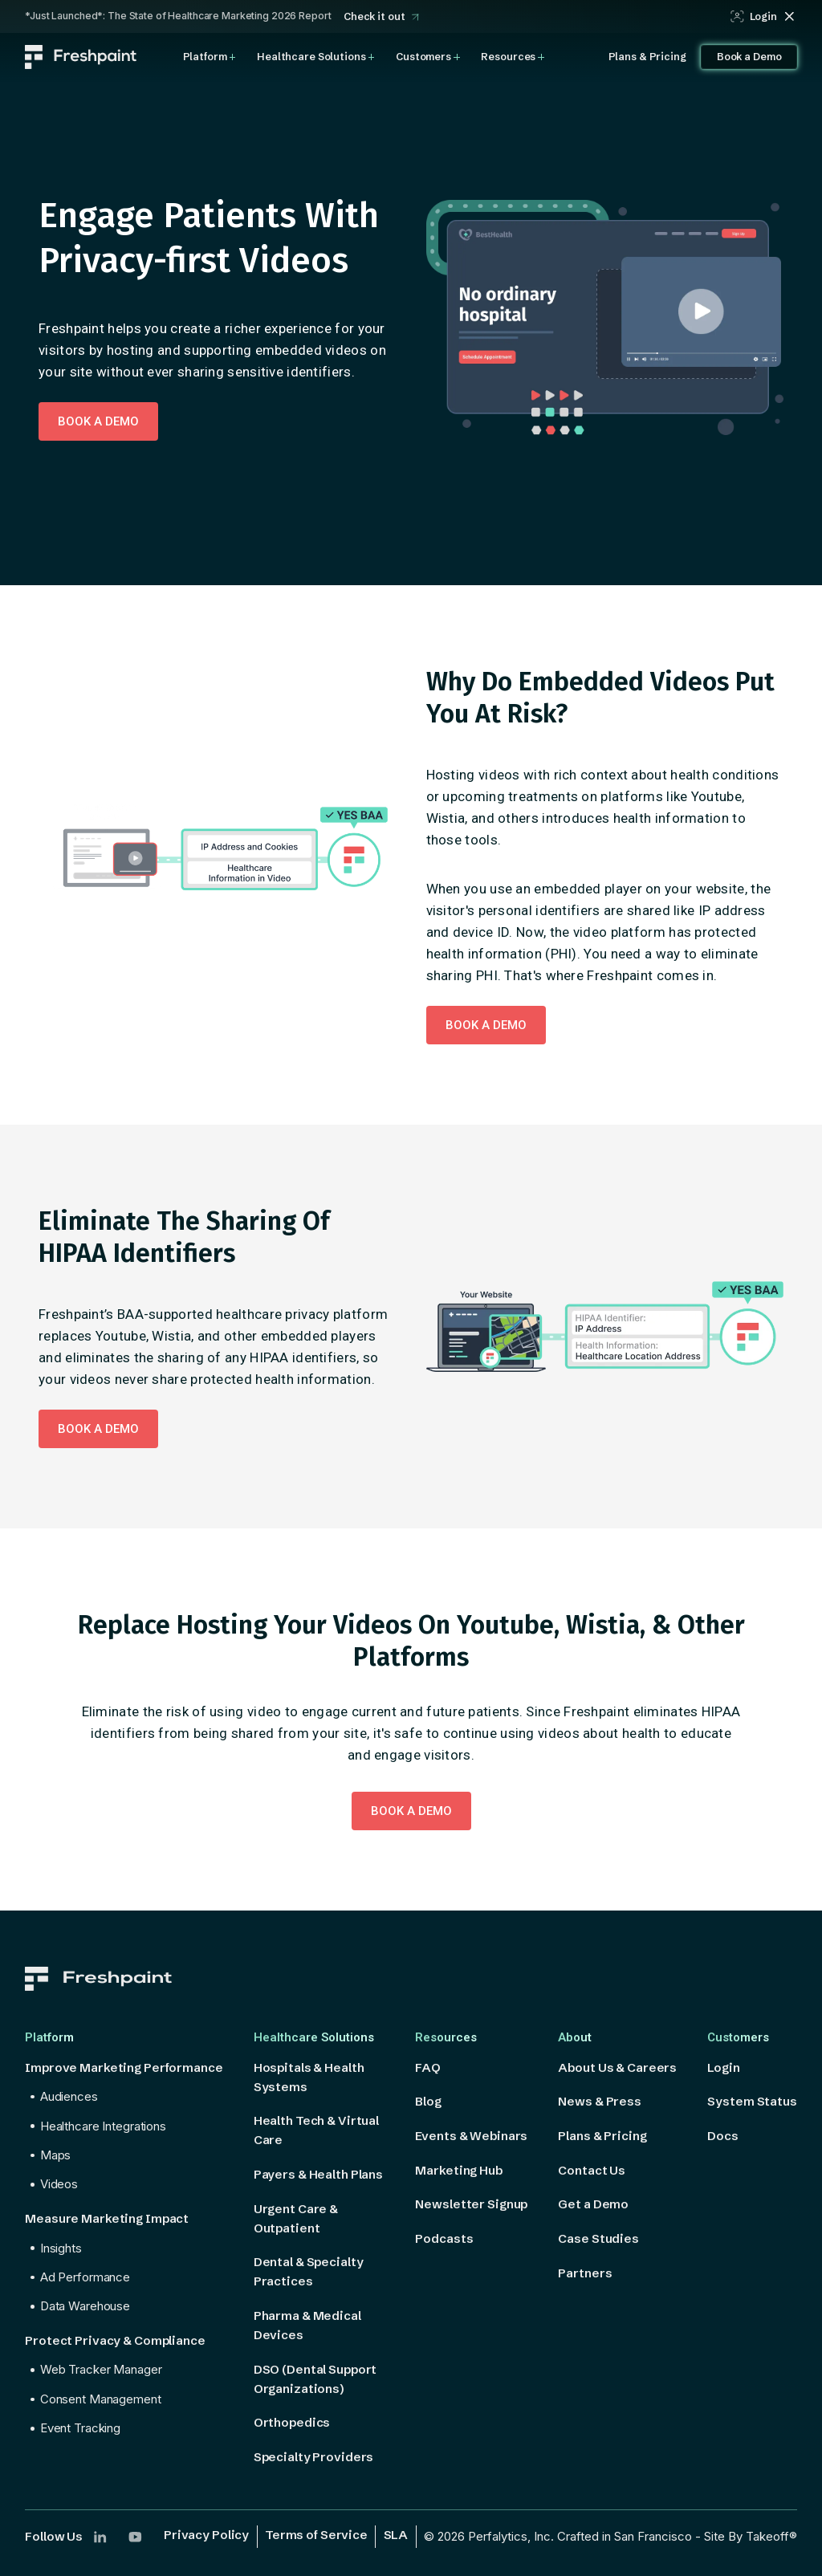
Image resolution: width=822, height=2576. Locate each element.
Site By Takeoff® (750, 2536)
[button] (209, 57)
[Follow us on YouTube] (135, 2537)
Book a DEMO (98, 421)
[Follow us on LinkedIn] (100, 2537)
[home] (80, 57)
